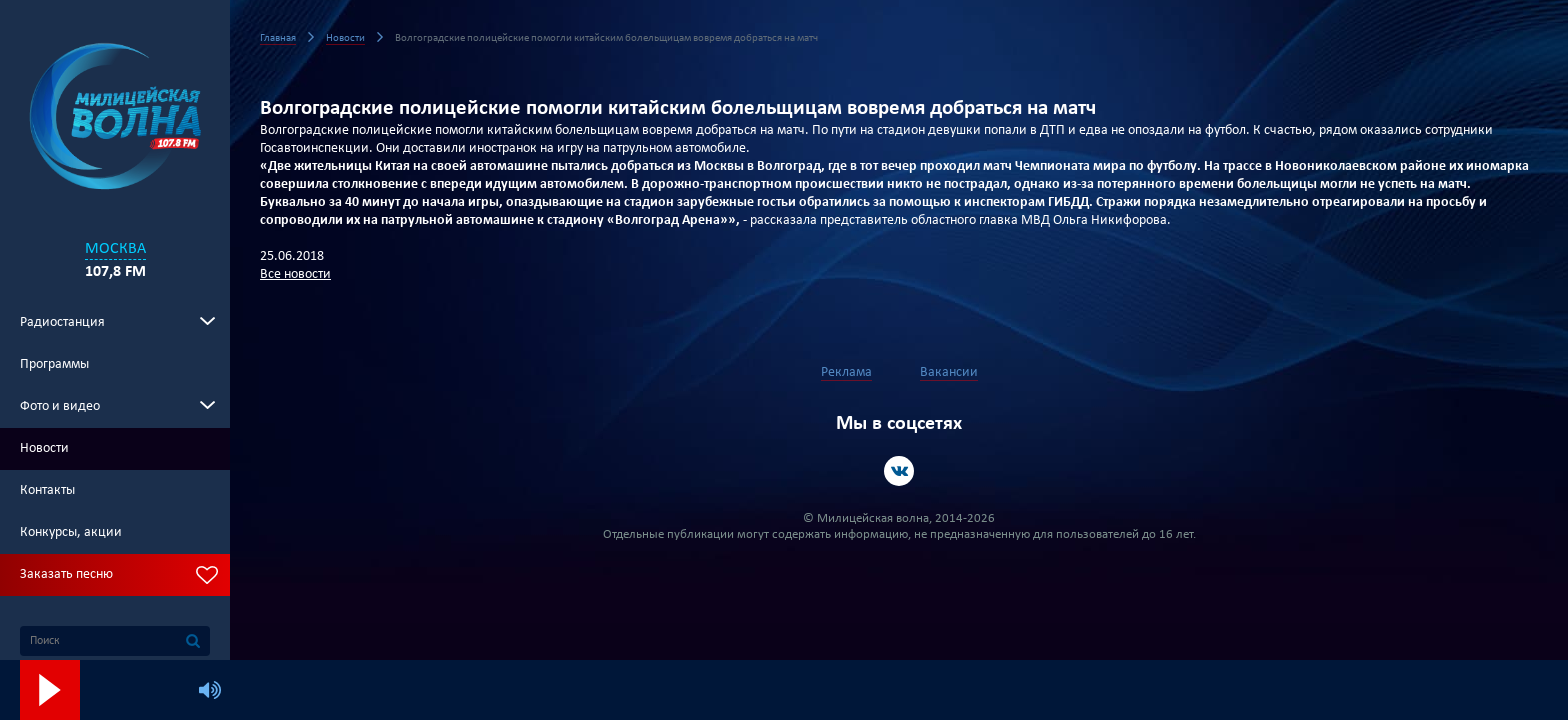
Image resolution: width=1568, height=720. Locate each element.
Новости (44, 448)
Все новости (295, 274)
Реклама (846, 372)
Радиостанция (62, 322)
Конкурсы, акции (71, 532)
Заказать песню (66, 574)
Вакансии (949, 372)
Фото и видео (60, 406)
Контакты (47, 490)
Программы (54, 364)
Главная (278, 38)
